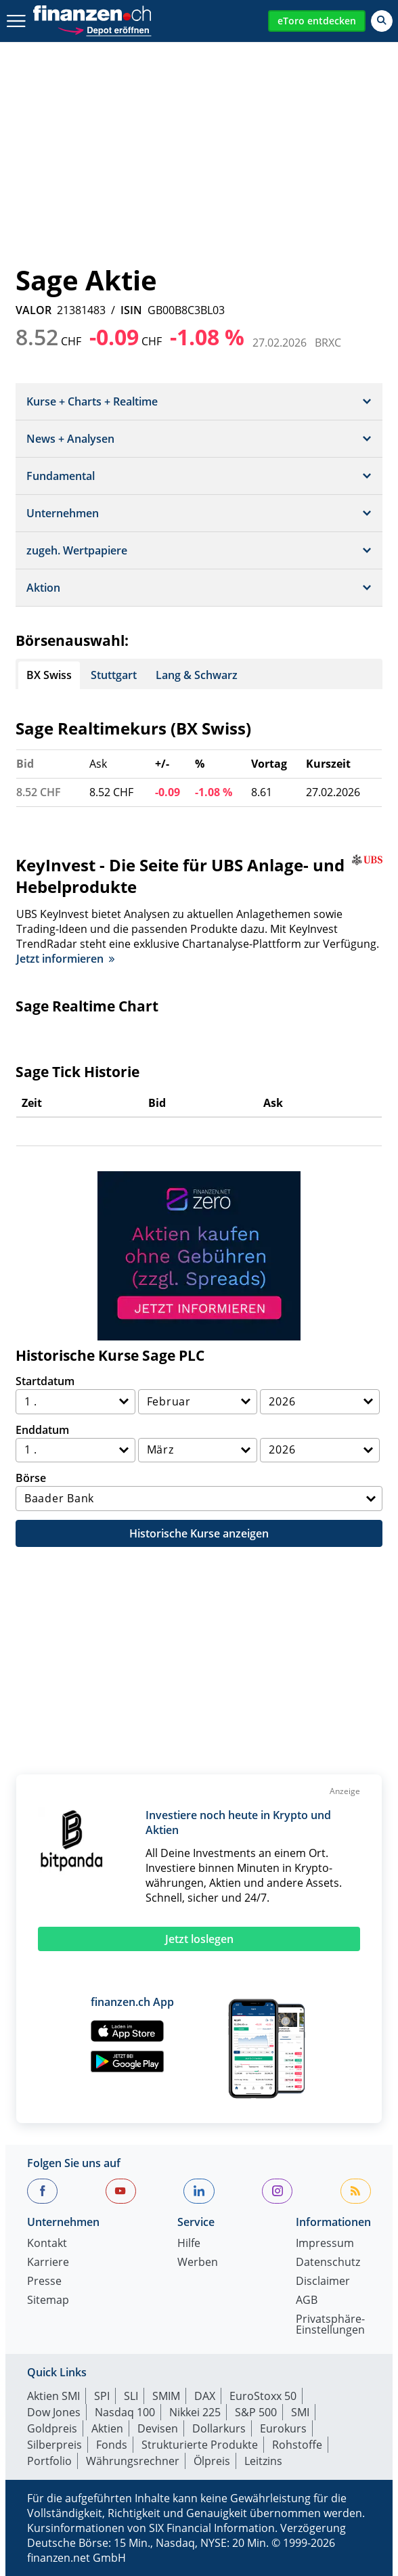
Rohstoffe (297, 2444)
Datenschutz (328, 2262)
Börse (31, 1477)
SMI (300, 2412)
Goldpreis (52, 2428)
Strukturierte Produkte (199, 2444)
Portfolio (49, 2460)
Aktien (107, 2428)
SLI (131, 2395)
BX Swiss (49, 675)
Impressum (325, 2243)
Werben (197, 2262)
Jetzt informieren (65, 958)
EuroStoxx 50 (262, 2395)
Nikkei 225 (195, 2412)
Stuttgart (114, 675)
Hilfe (188, 2243)
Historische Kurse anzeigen (199, 1533)
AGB (306, 2300)
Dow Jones (54, 2412)
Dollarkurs (219, 2428)
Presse (44, 2281)
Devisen (157, 2428)
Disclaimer (323, 2281)
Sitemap (48, 2300)
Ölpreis (212, 2460)
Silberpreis (54, 2444)
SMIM (166, 2395)
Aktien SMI (53, 2395)
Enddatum (42, 1429)
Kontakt (47, 2243)
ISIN (131, 310)
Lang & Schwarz (197, 675)
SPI (102, 2395)
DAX (204, 2395)
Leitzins (263, 2460)
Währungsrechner (132, 2460)
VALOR (33, 310)
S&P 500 (256, 2412)
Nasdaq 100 (125, 2412)
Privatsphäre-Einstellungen (330, 2325)
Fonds (111, 2444)
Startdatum (45, 1381)
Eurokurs (283, 2428)
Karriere (48, 2262)
